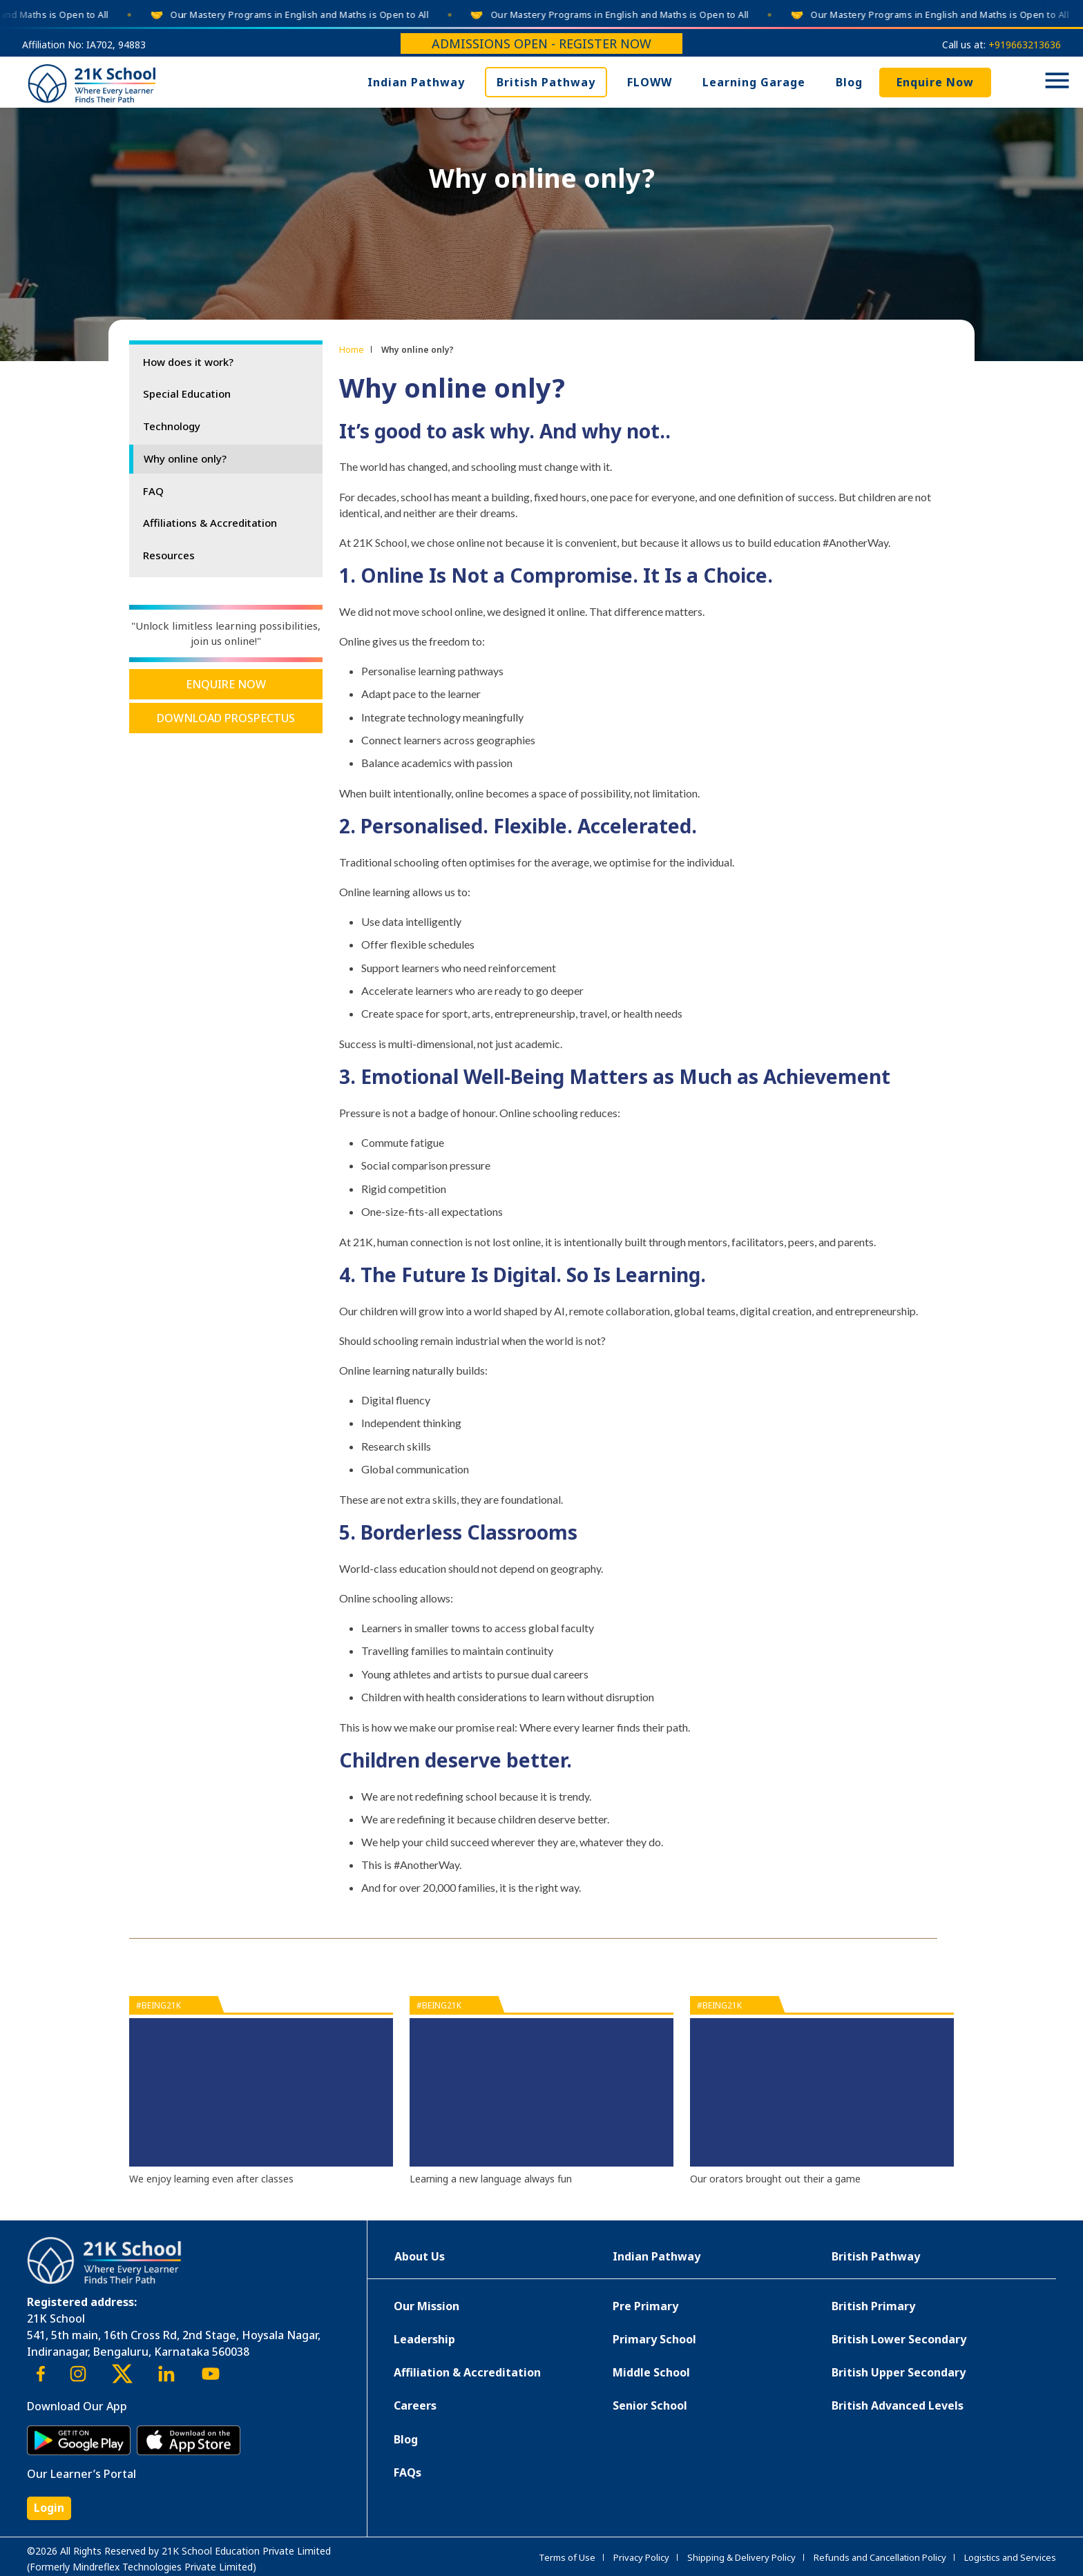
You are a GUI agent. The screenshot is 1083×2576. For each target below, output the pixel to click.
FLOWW (649, 82)
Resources (169, 555)
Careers (415, 2405)
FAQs (407, 2472)
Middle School (651, 2372)
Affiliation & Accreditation (467, 2372)
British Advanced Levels (898, 2405)
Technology (171, 426)
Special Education (187, 393)
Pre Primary (645, 2306)
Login (49, 2507)
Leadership (424, 2339)
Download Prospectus (226, 718)
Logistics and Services (1010, 2557)
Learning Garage (753, 82)
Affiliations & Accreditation (210, 523)
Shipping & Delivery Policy (741, 2557)
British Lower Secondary (899, 2339)
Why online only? (185, 458)
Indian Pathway (416, 82)
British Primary (873, 2306)
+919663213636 (1024, 44)
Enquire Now (935, 82)
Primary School (654, 2339)
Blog (849, 82)
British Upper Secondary (899, 2372)
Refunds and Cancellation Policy (880, 2557)
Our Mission (426, 2306)
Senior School (650, 2405)
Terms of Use (567, 2557)
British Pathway (546, 82)
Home (351, 349)
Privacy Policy (641, 2557)
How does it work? (188, 362)
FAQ (153, 491)
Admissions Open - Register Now (541, 43)
